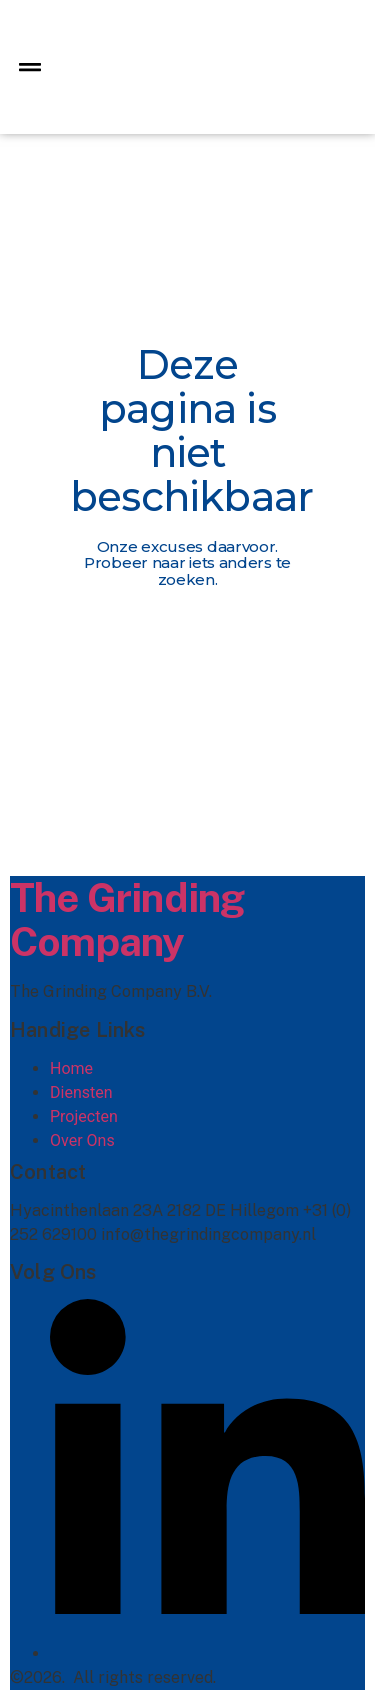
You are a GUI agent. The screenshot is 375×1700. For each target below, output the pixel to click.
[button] (30, 67)
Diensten (81, 1092)
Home (71, 1068)
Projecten (84, 1116)
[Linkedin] (207, 1653)
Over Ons (82, 1140)
